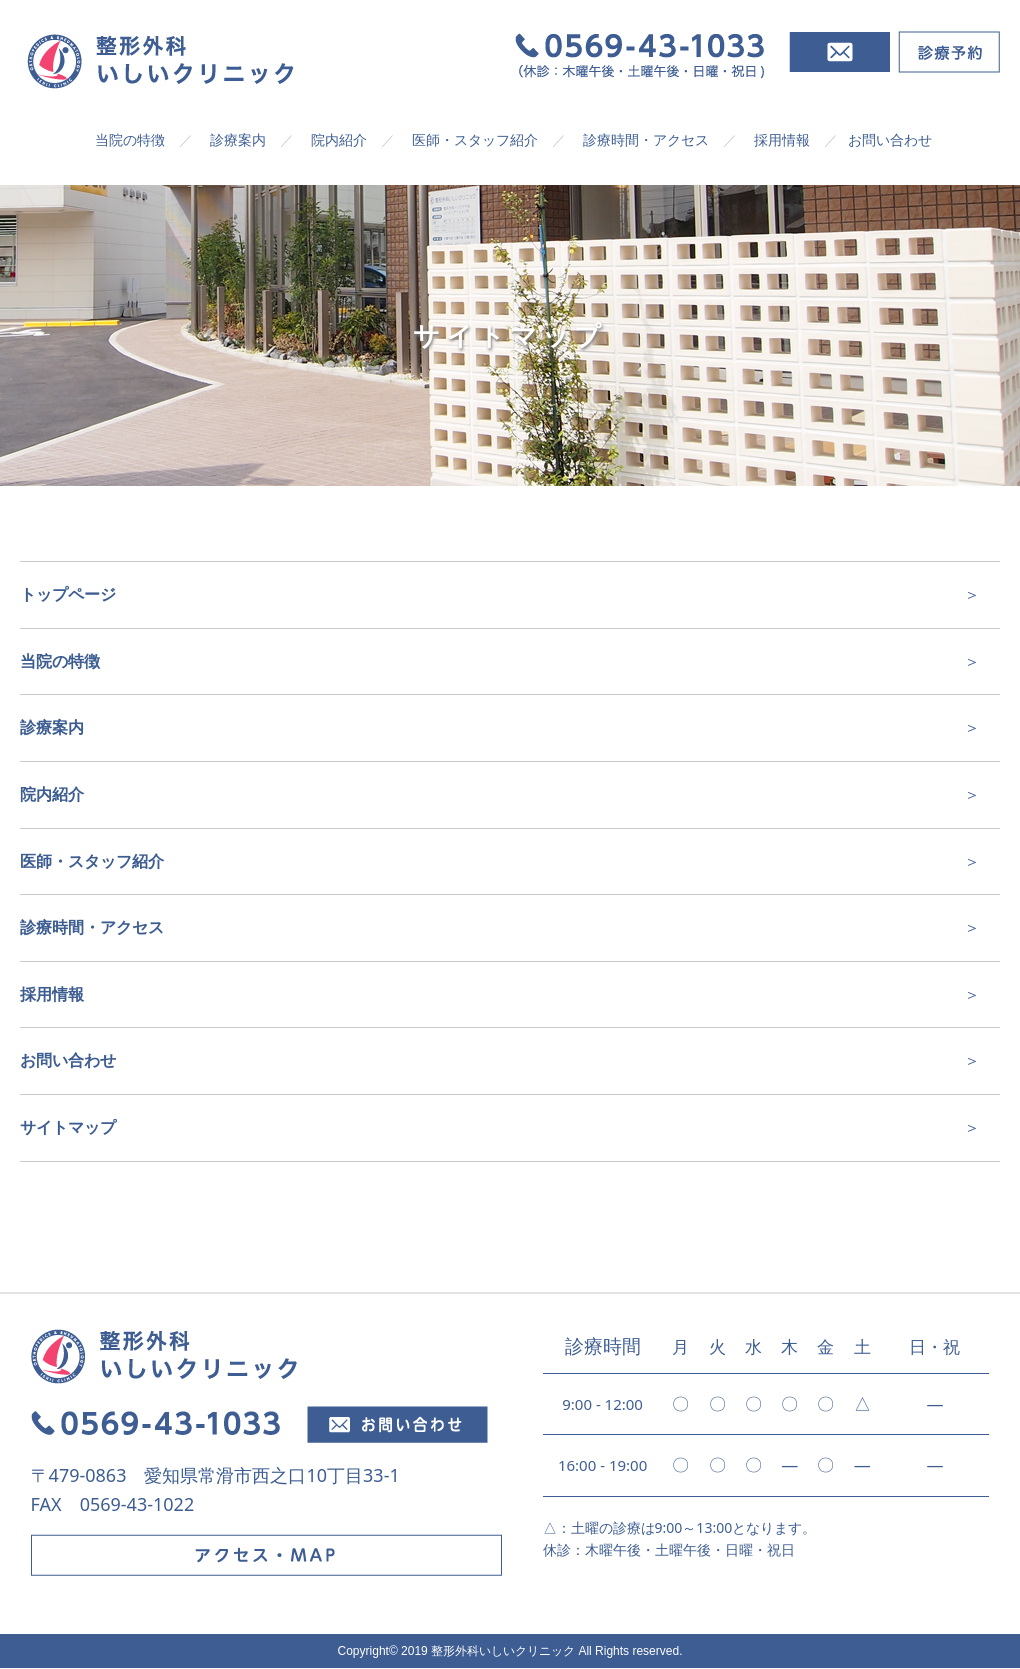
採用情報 (782, 139)
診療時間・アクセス (646, 139)
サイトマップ (68, 1127)
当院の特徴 (130, 139)
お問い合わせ (890, 139)
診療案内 (238, 139)
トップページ (68, 594)
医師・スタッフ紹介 (475, 139)
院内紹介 (339, 139)
